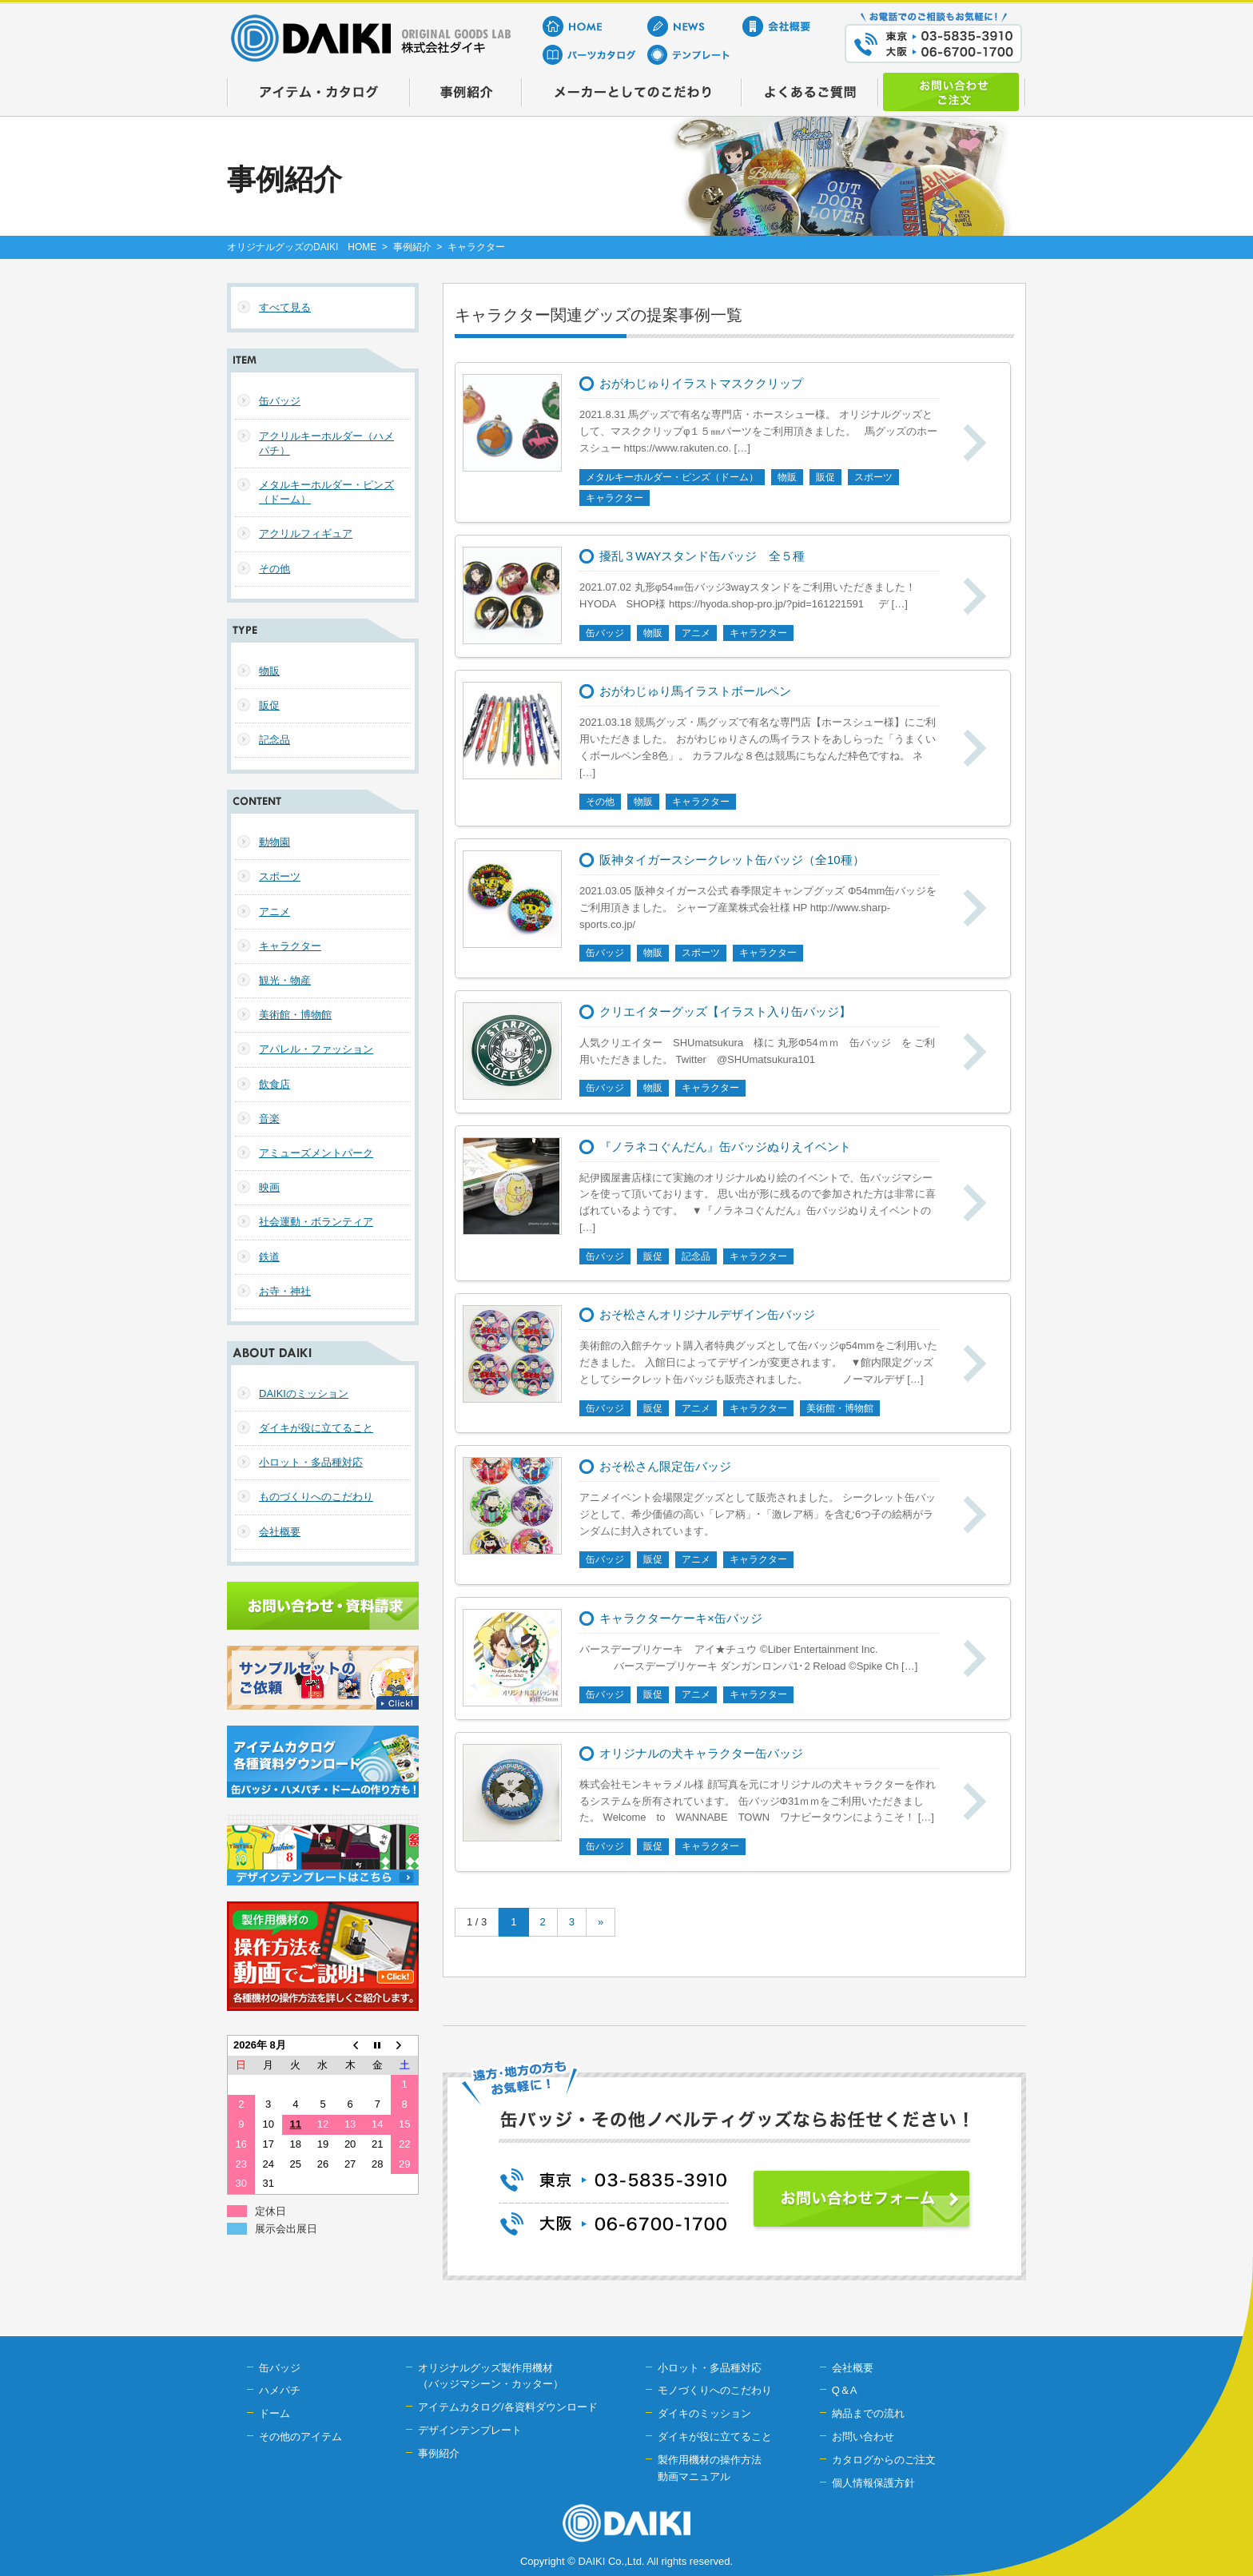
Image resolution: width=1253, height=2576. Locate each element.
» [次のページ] (600, 1922)
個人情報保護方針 (873, 2483)
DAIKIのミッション (303, 1393)
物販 (269, 671)
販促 (269, 705)
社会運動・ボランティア (316, 1222)
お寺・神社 (285, 1291)
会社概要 (279, 1532)
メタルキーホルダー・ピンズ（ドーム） (326, 492)
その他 (274, 569)
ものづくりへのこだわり (316, 1497)
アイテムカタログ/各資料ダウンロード (508, 2407)
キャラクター (290, 946)
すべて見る (285, 307)
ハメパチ (279, 2390)
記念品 (274, 740)
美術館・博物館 (295, 1015)
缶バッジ (279, 401)
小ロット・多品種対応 (311, 1462)
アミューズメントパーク (316, 1153)
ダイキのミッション (704, 2413)
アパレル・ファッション (316, 1049)
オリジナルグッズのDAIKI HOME (301, 247)
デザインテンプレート (470, 2430)
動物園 (274, 842)
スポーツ (279, 876)
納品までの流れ (868, 2413)
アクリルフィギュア (305, 533)
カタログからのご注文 (884, 2460)
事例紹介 (412, 247)
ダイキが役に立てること (316, 1428)
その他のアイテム (300, 2437)
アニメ (274, 912)
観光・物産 (285, 980)
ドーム (274, 2413)
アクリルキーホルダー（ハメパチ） (326, 443)
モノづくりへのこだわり (715, 2390)
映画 (269, 1187)
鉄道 (269, 1257)
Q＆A (844, 2390)
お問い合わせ (863, 2437)
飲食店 (274, 1084)
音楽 (269, 1119)
